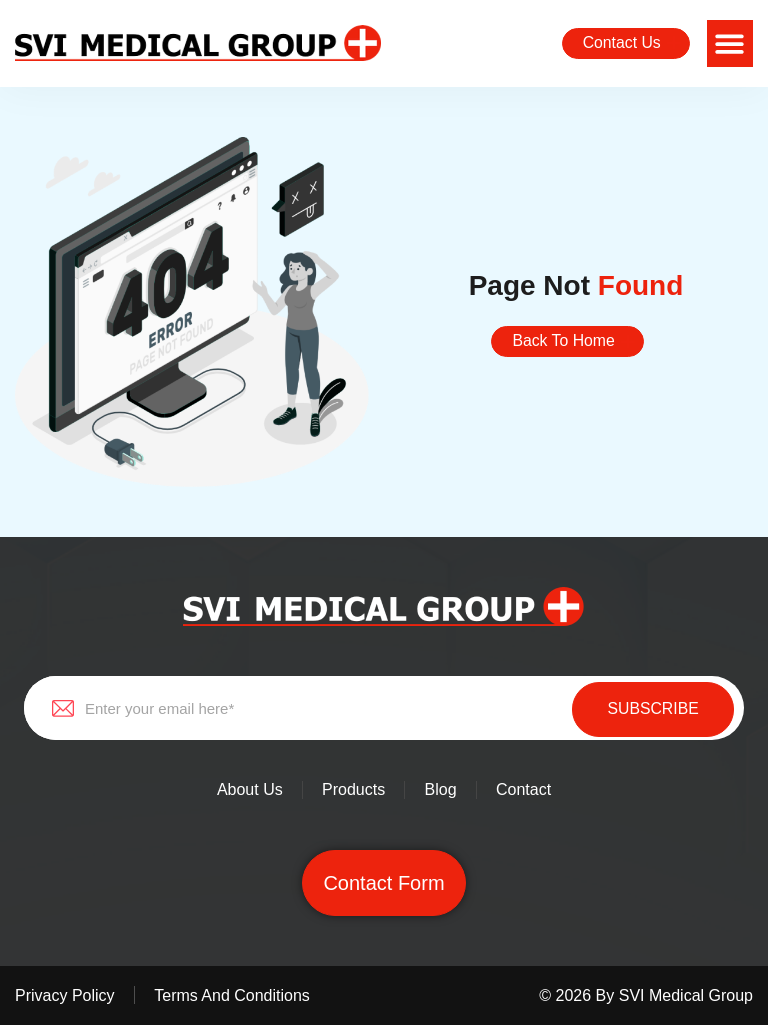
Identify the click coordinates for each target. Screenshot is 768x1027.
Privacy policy (65, 997)
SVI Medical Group (686, 997)
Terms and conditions (234, 997)
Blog (441, 791)
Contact (525, 791)
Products (352, 791)
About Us (247, 791)
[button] (730, 43)
